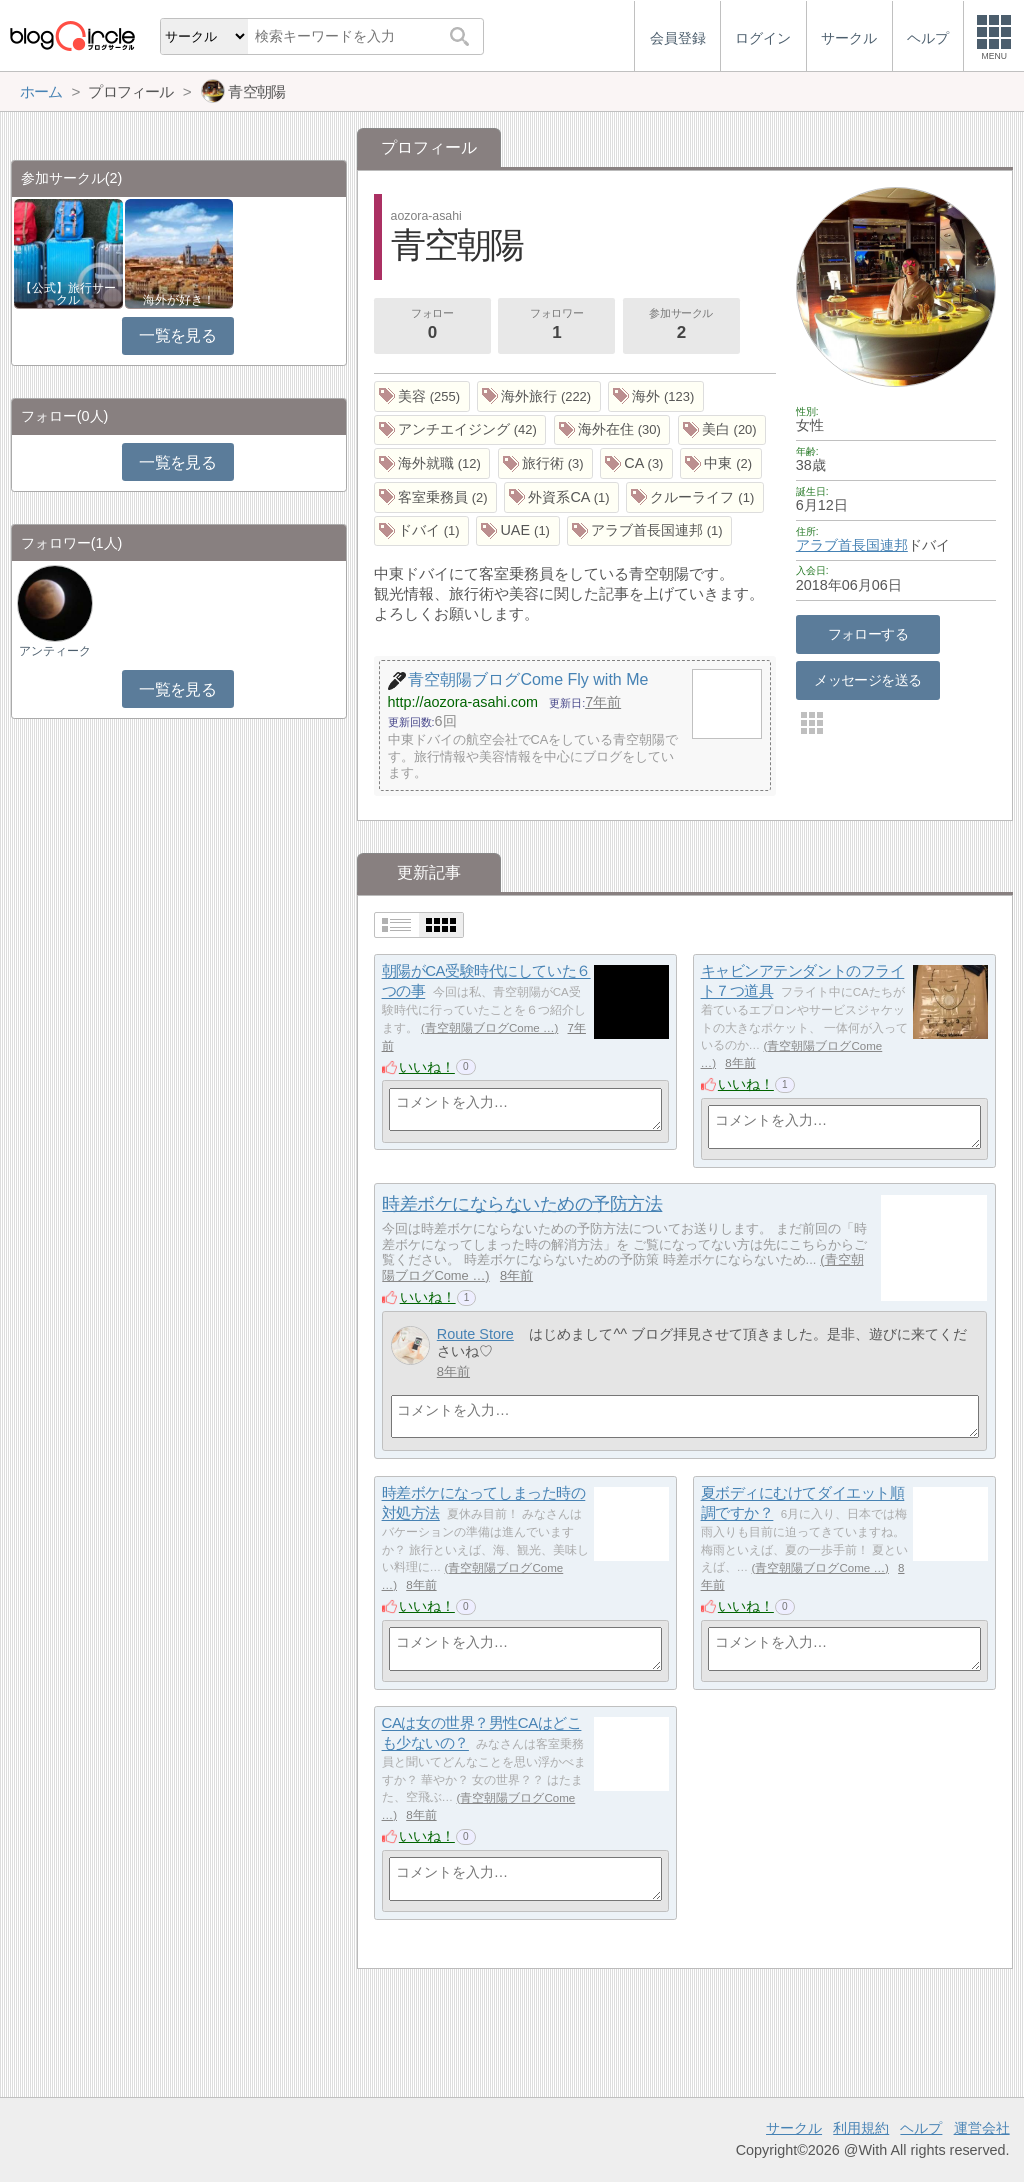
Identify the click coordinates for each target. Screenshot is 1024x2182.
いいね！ (427, 1067)
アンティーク (55, 651)
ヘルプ (921, 2128)
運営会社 (982, 2128)
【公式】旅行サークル (68, 294)
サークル (794, 2128)
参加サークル (681, 326)
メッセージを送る (867, 680)
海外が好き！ (179, 300)
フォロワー (557, 326)
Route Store (475, 1334)
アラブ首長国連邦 (852, 545)
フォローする (868, 634)
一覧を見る (177, 335)
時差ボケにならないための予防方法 (522, 1204)
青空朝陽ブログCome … (490, 1028)
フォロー (432, 326)
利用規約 (861, 2128)
